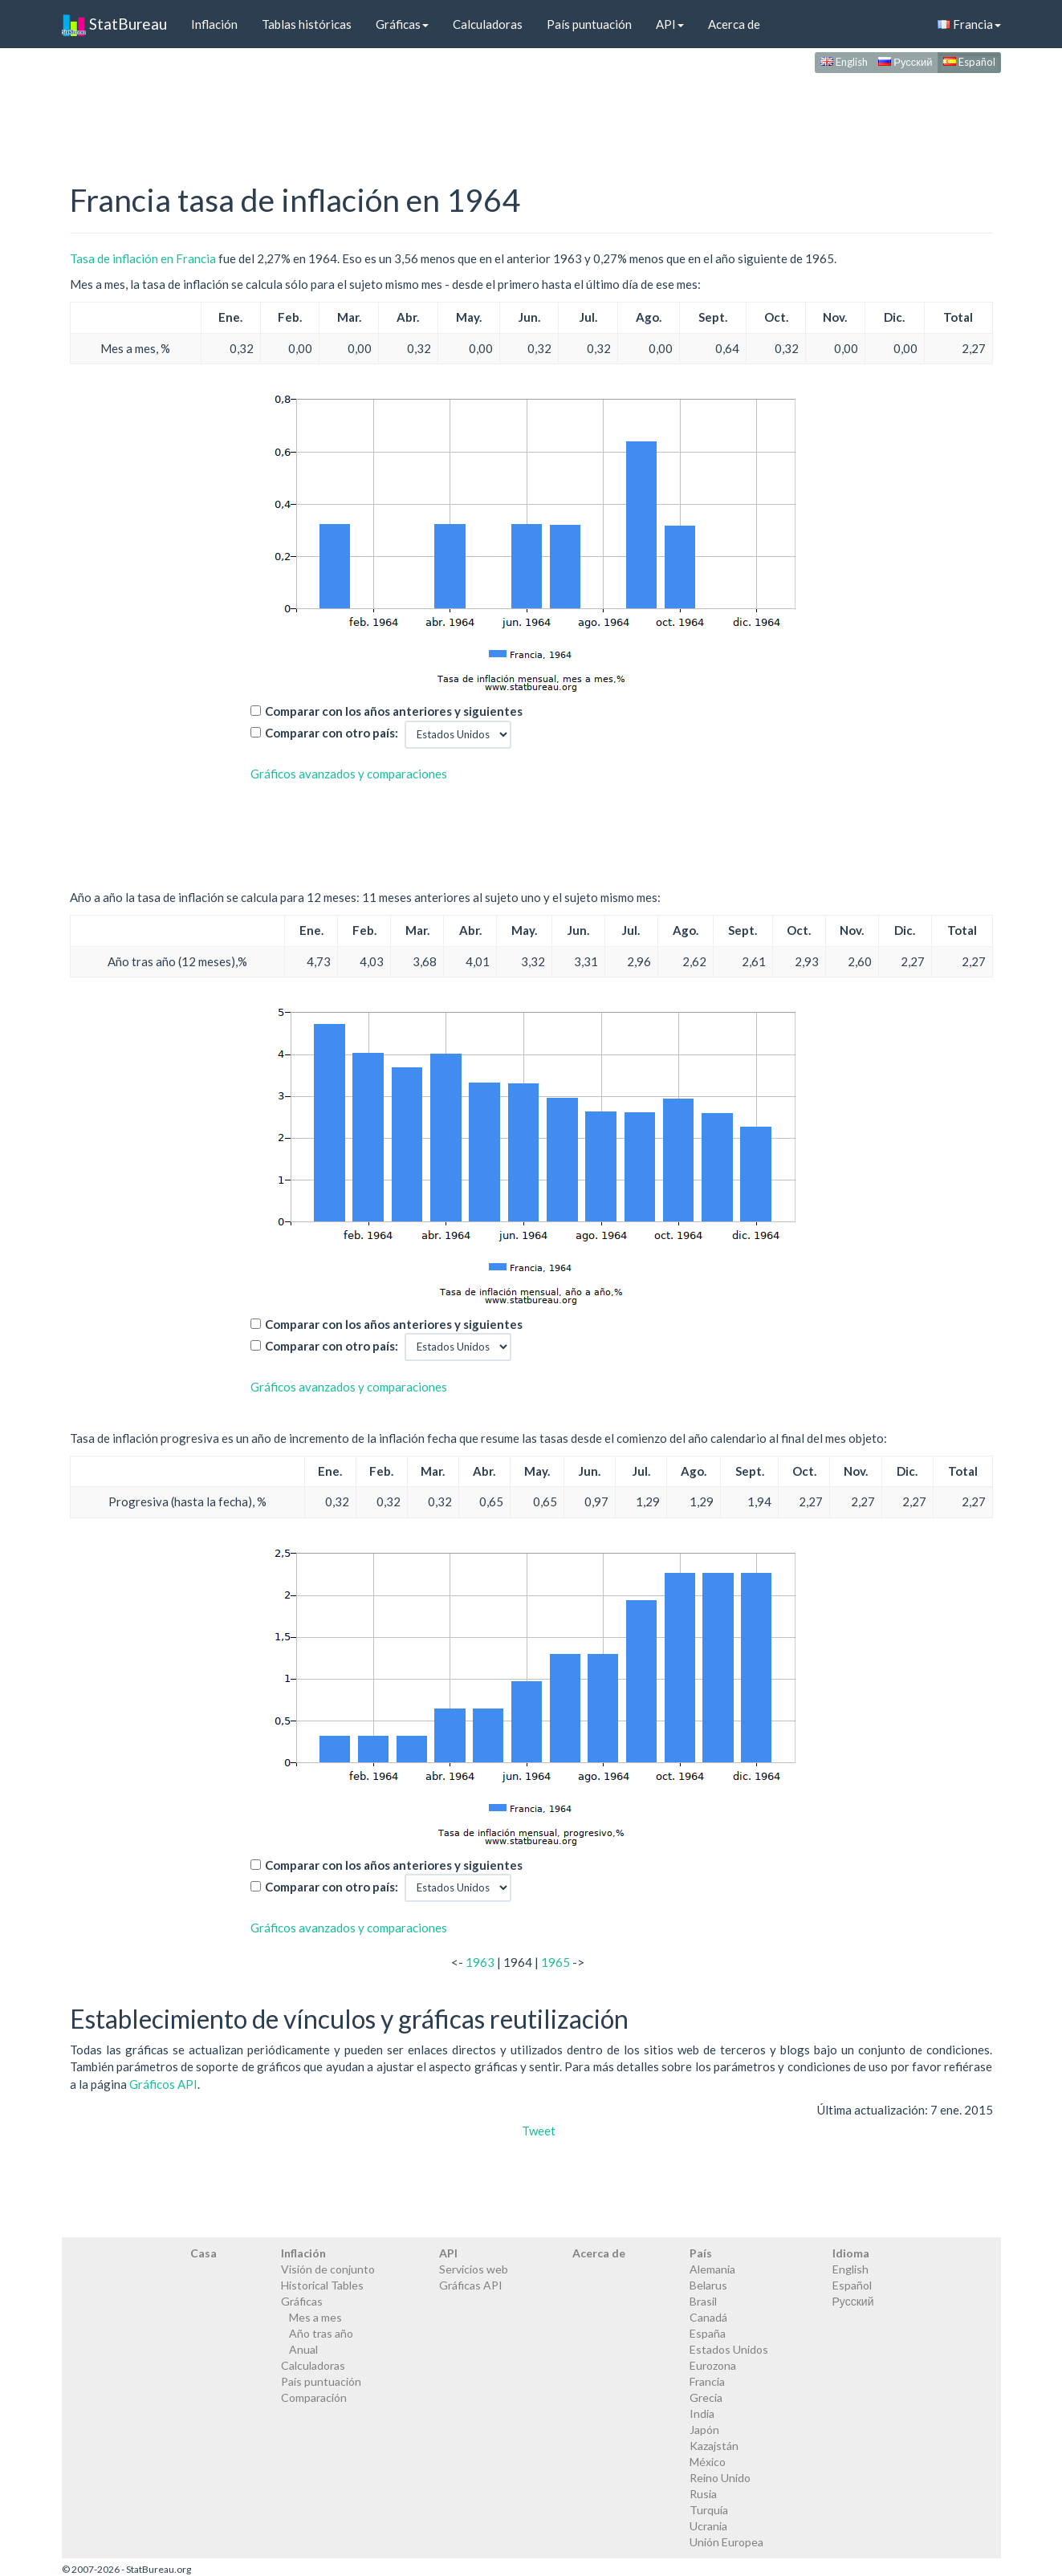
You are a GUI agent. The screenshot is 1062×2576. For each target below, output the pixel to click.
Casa (203, 2253)
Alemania (712, 2269)
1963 (480, 1962)
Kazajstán (714, 2445)
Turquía (709, 2510)
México (708, 2461)
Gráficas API (471, 2285)
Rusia (703, 2494)
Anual (303, 2349)
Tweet (538, 2130)
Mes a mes (315, 2317)
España (708, 2333)
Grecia (706, 2397)
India (702, 2413)
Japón (704, 2429)
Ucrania (708, 2526)
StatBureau (114, 24)
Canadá (708, 2317)
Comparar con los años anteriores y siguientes (394, 711)
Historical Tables (322, 2285)
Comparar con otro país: (331, 732)
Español (969, 61)
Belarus (708, 2285)
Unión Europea (726, 2542)
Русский (905, 61)
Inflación (214, 24)
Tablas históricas (307, 24)
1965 (555, 1962)
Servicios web (473, 2269)
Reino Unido (720, 2478)
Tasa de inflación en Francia (143, 258)
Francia (969, 24)
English (844, 61)
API (670, 24)
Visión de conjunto (328, 2269)
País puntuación (589, 24)
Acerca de (734, 24)
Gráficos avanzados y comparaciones (348, 773)
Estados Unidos (729, 2349)
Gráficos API (163, 2084)
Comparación (314, 2397)
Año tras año (321, 2333)
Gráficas (402, 24)
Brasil (703, 2301)
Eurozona (713, 2365)
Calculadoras (488, 24)
